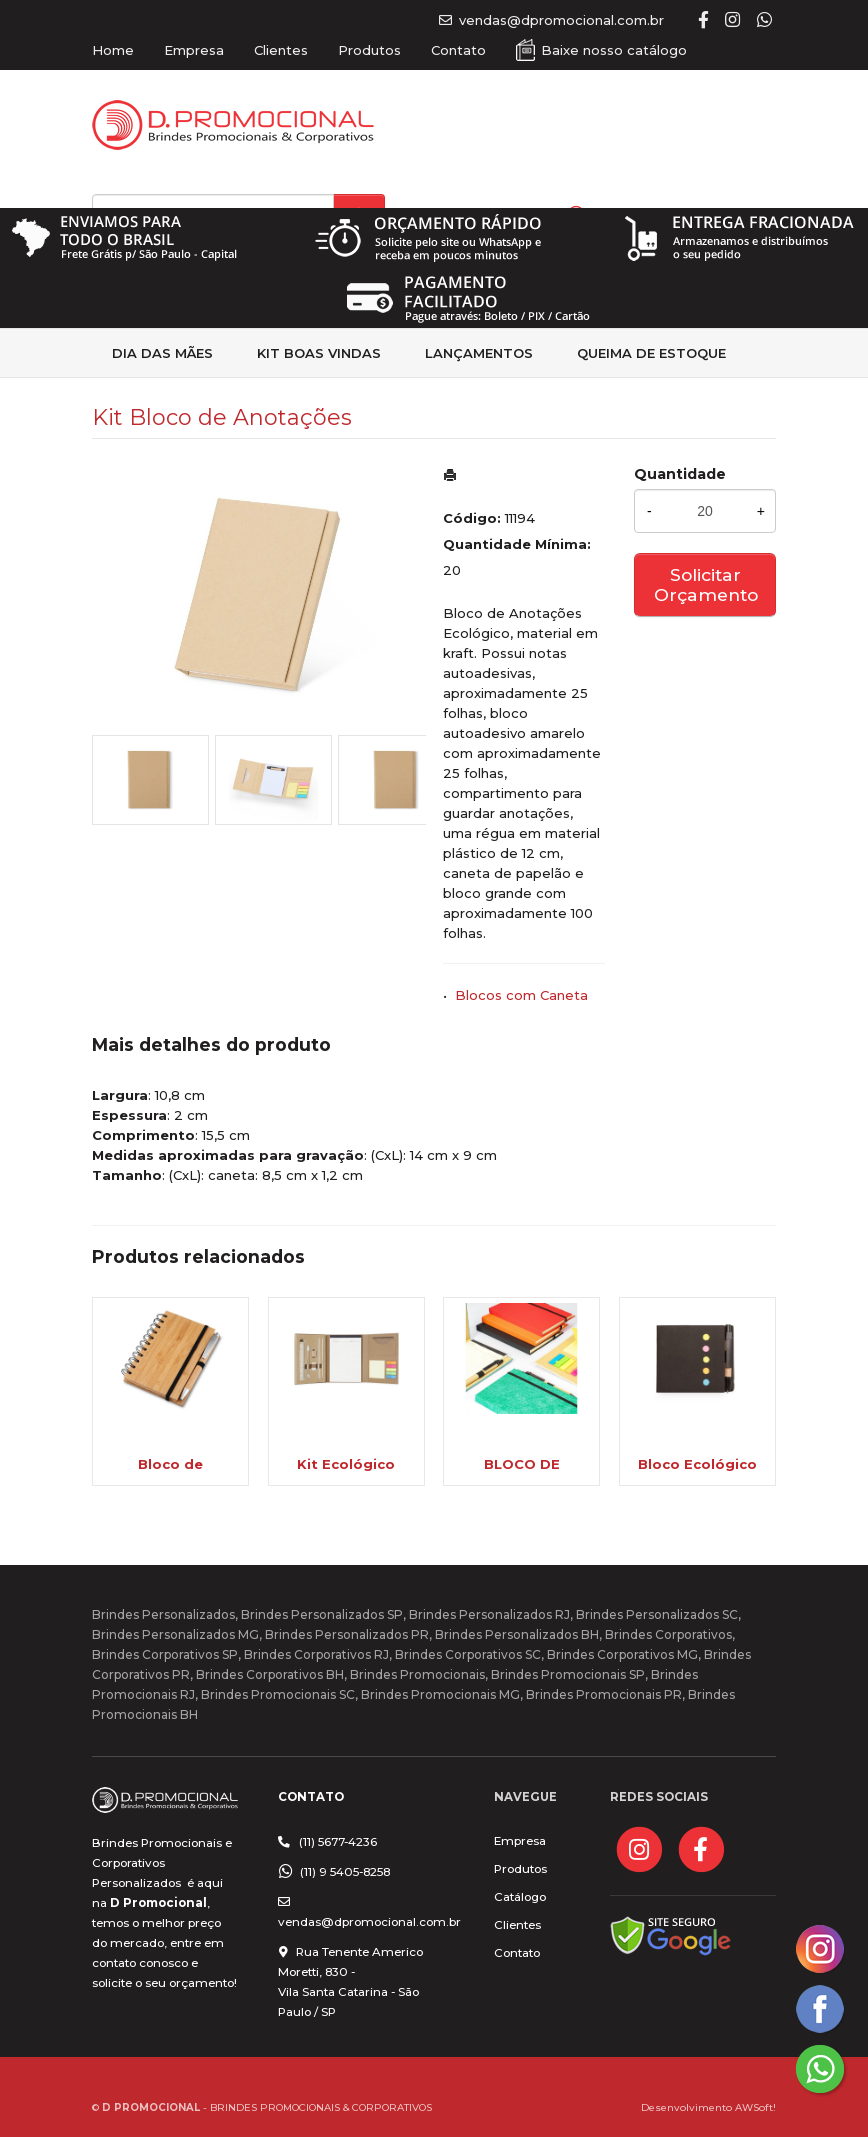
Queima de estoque (651, 353)
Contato (458, 50)
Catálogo (520, 1897)
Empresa (194, 50)
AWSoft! (755, 2107)
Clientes (281, 50)
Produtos (369, 50)
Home (113, 50)
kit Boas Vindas (319, 353)
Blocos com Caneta (521, 995)
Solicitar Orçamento (706, 584)
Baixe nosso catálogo (614, 50)
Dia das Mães (162, 353)
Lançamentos (479, 353)
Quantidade (680, 474)
